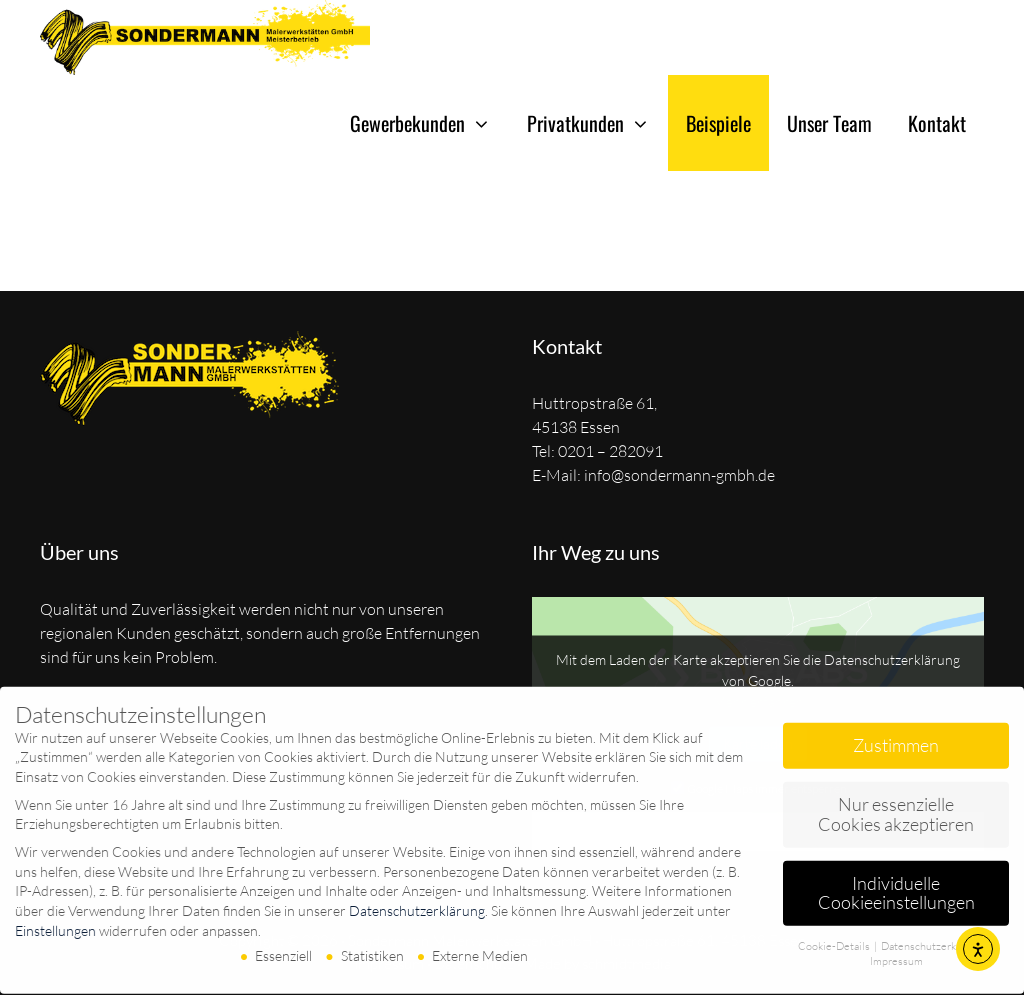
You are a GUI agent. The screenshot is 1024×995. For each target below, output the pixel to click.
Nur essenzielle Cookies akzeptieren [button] (896, 806)
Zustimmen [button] (896, 737)
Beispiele (718, 123)
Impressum (896, 953)
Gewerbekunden (429, 123)
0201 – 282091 (610, 451)
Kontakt (937, 123)
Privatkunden (597, 123)
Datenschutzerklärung (417, 902)
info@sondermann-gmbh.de (679, 475)
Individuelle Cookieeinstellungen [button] (896, 885)
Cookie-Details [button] (835, 938)
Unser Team (829, 123)
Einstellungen (55, 922)
